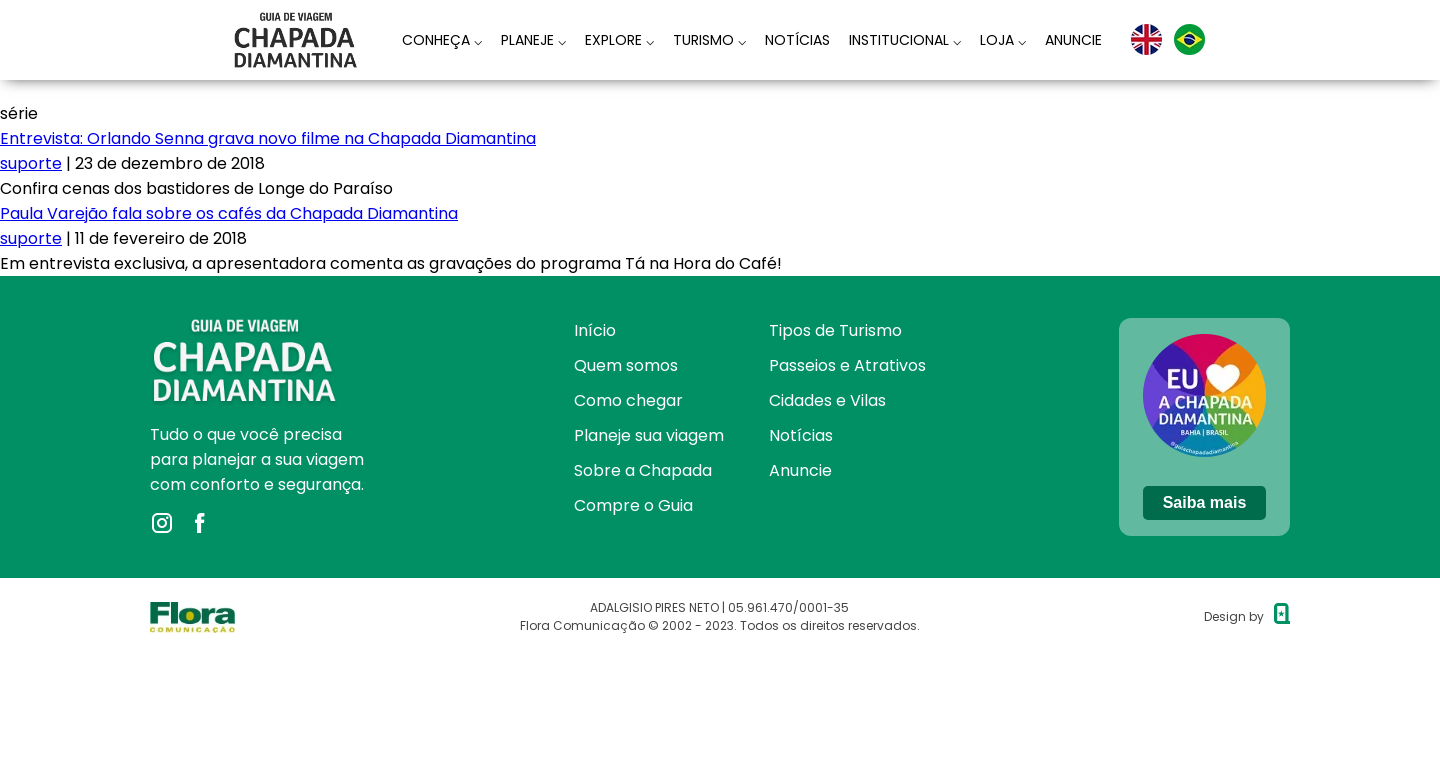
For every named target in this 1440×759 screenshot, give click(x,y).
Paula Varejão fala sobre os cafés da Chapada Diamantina (229, 213)
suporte (31, 163)
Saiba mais (1205, 502)
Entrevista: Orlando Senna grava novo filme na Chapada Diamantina (268, 138)
